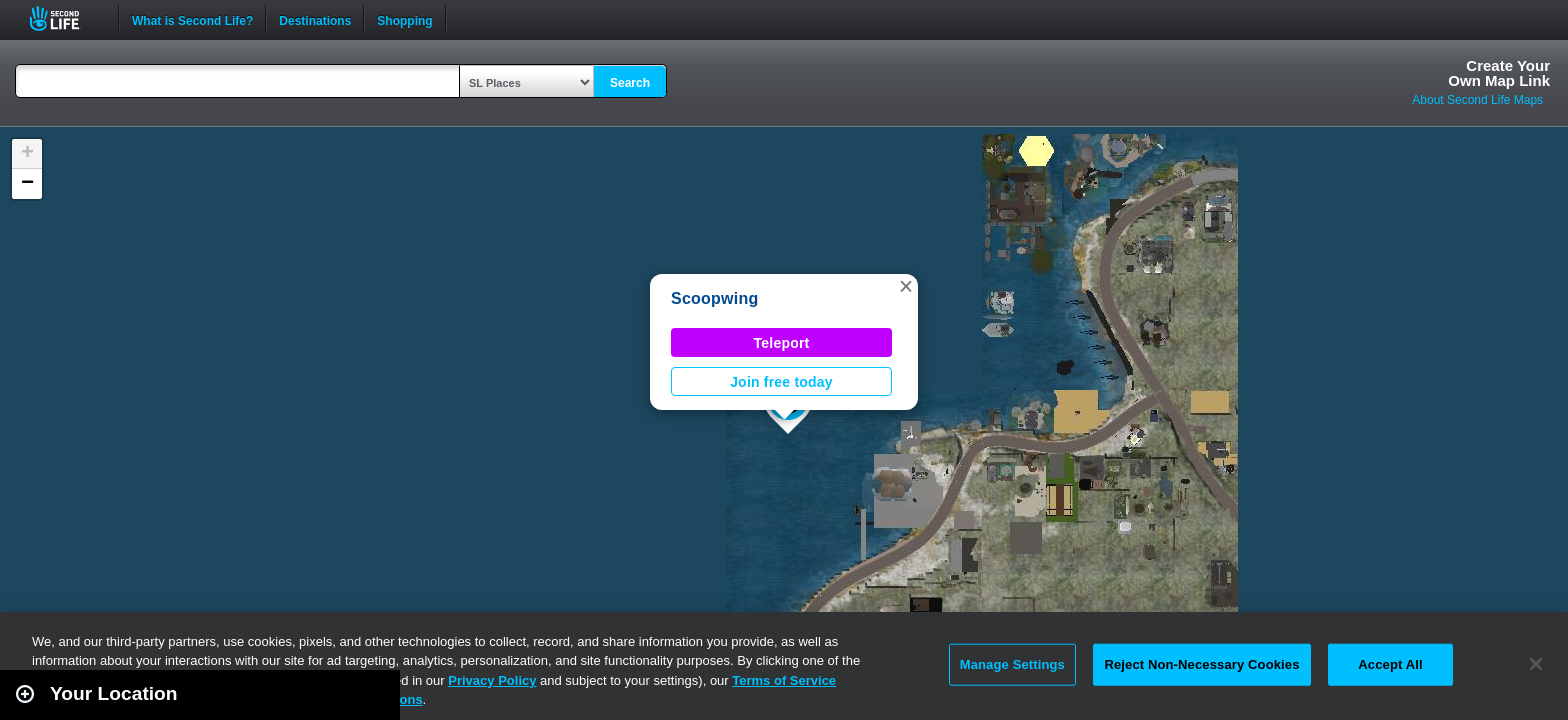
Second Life (65, 18)
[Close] (1536, 664)
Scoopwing (715, 298)
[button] (906, 286)
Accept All (1390, 664)
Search (630, 83)
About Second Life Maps (1477, 100)
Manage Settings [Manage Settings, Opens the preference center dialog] (1012, 664)
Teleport (782, 343)
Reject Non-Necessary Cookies (1201, 664)
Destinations (315, 19)
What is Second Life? (192, 19)
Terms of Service (784, 680)
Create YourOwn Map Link (1499, 73)
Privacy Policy (492, 680)
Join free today (781, 382)
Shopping (404, 19)
